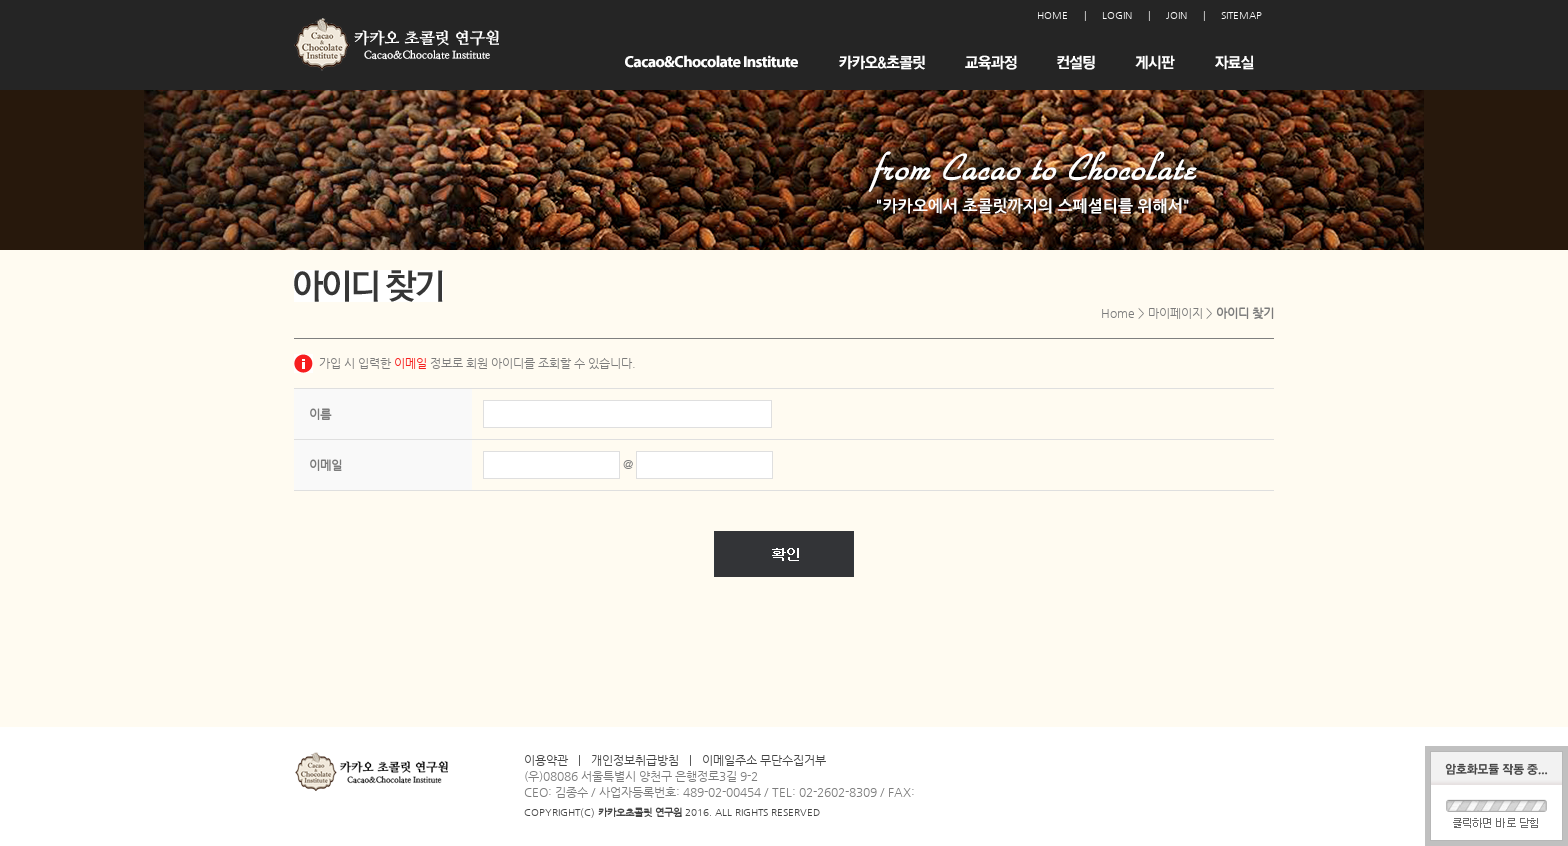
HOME (1052, 15)
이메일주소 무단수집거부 (764, 760)
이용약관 (546, 760)
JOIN (1176, 15)
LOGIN (1117, 15)
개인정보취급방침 (635, 760)
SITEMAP (1241, 15)
